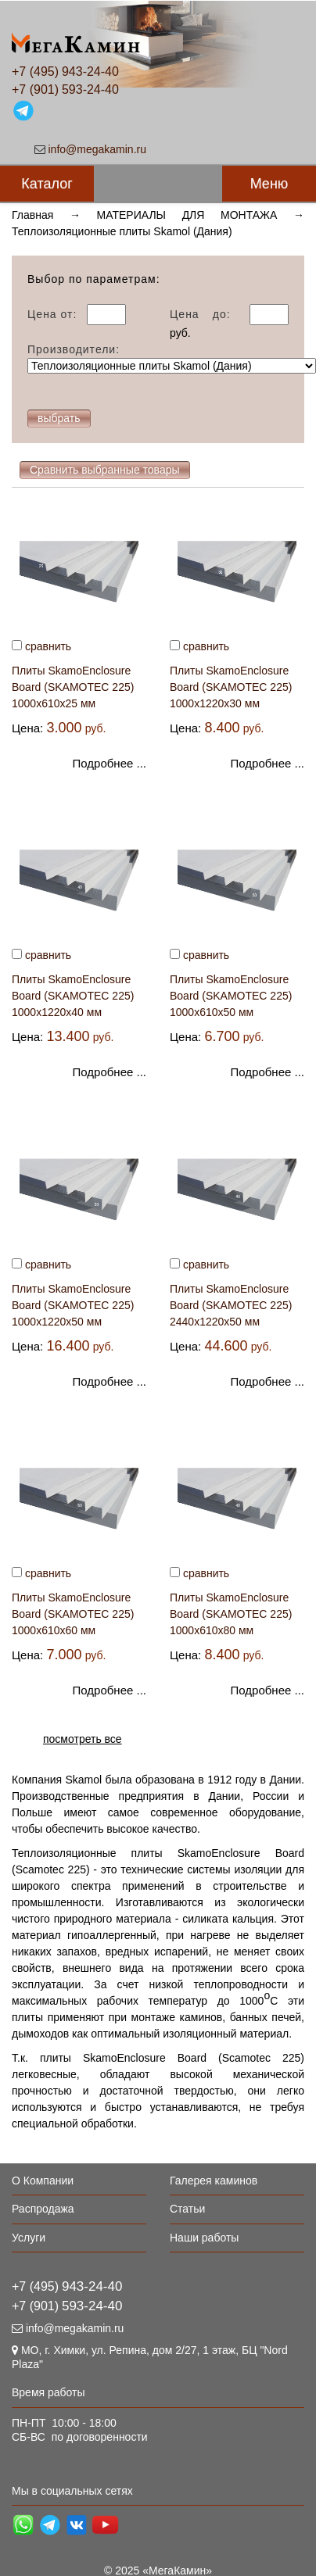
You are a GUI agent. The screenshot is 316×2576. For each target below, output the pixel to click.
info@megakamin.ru (97, 149)
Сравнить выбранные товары (105, 469)
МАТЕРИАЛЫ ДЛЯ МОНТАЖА (187, 215)
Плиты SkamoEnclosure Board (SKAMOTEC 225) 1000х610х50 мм (231, 995)
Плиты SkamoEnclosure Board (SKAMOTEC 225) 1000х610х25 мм (73, 687)
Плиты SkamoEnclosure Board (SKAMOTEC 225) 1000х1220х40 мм (73, 995)
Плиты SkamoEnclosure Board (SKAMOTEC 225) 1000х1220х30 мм (231, 687)
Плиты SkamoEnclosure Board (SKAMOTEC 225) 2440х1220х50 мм (231, 1305)
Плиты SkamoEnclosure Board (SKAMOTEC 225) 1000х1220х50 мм (73, 1305)
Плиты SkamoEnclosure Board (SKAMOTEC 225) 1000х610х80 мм (231, 1614)
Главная (32, 215)
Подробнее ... (109, 763)
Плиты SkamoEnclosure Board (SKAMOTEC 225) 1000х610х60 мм (73, 1614)
